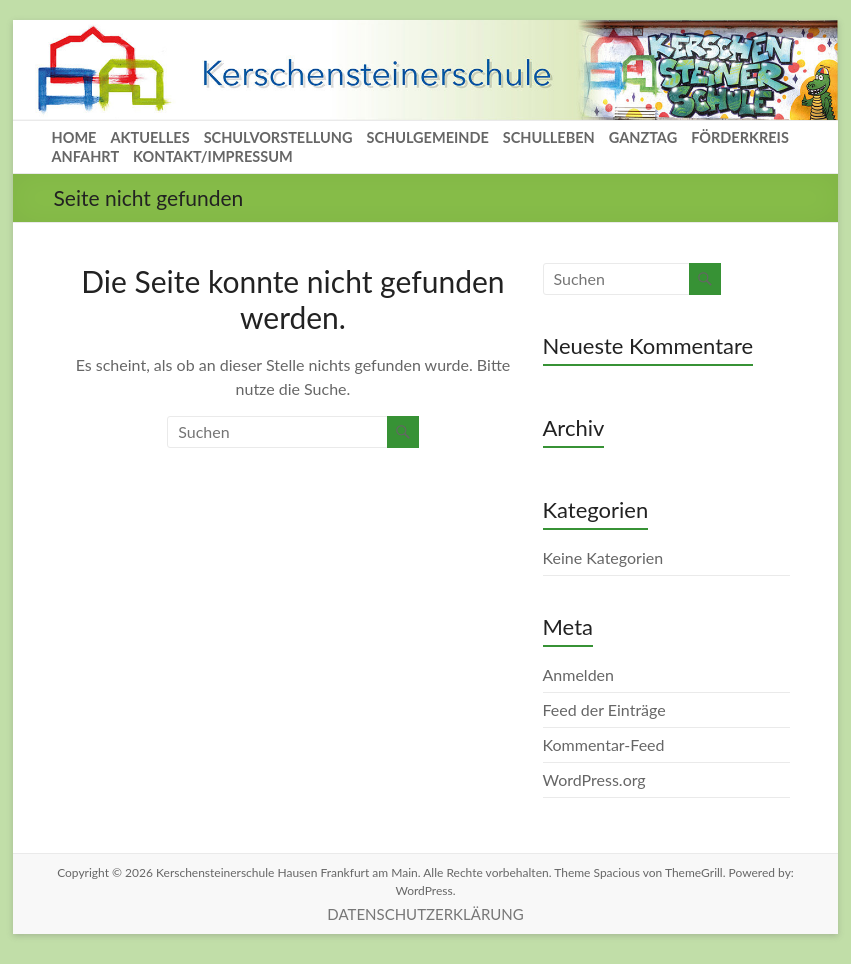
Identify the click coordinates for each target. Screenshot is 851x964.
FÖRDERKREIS (740, 137)
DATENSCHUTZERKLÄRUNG (425, 914)
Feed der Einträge (604, 709)
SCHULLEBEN (549, 137)
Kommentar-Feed (604, 744)
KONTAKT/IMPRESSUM (213, 156)
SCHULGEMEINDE (427, 137)
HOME (74, 137)
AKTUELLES (149, 137)
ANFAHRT (86, 156)
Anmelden (578, 674)
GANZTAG (643, 137)
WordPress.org (594, 779)
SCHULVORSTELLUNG (278, 137)
